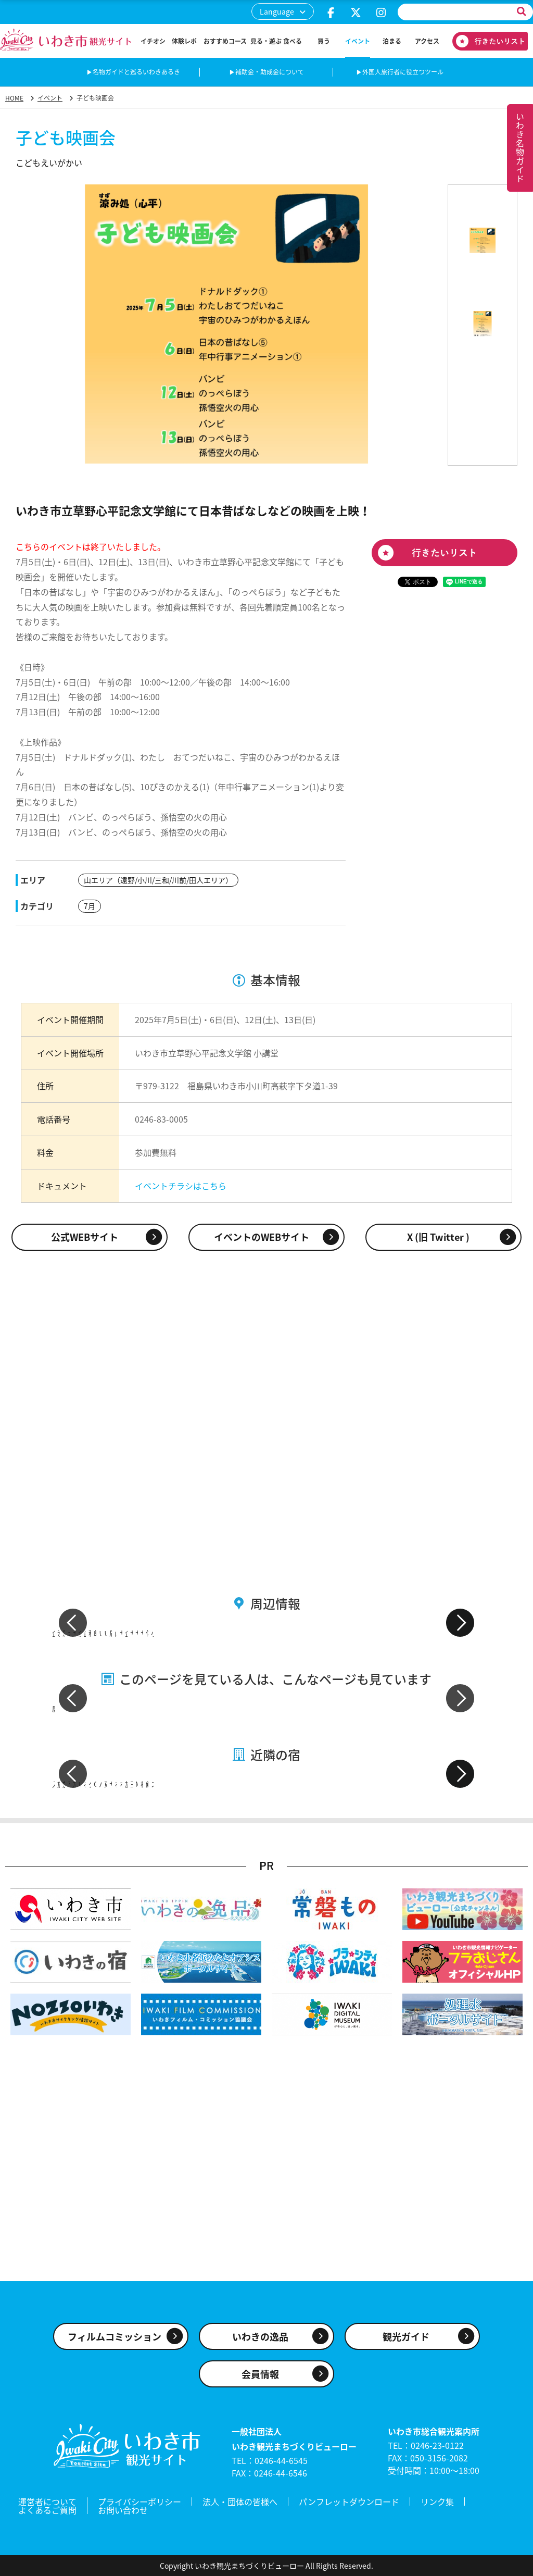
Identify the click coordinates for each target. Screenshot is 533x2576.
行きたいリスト (486, 41)
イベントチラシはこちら (180, 1185)
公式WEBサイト (84, 1237)
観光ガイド (406, 2337)
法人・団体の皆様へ (239, 2501)
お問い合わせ (123, 2510)
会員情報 (260, 2374)
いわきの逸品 (260, 2337)
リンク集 (437, 2501)
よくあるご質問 (47, 2510)
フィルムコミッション (114, 2337)
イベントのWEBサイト (261, 1237)
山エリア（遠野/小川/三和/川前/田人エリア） (158, 880)
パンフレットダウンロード (349, 2501)
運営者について (47, 2501)
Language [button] (277, 11)
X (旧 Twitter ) (438, 1237)
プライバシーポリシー (139, 2501)
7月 (89, 906)
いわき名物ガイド (520, 148)
